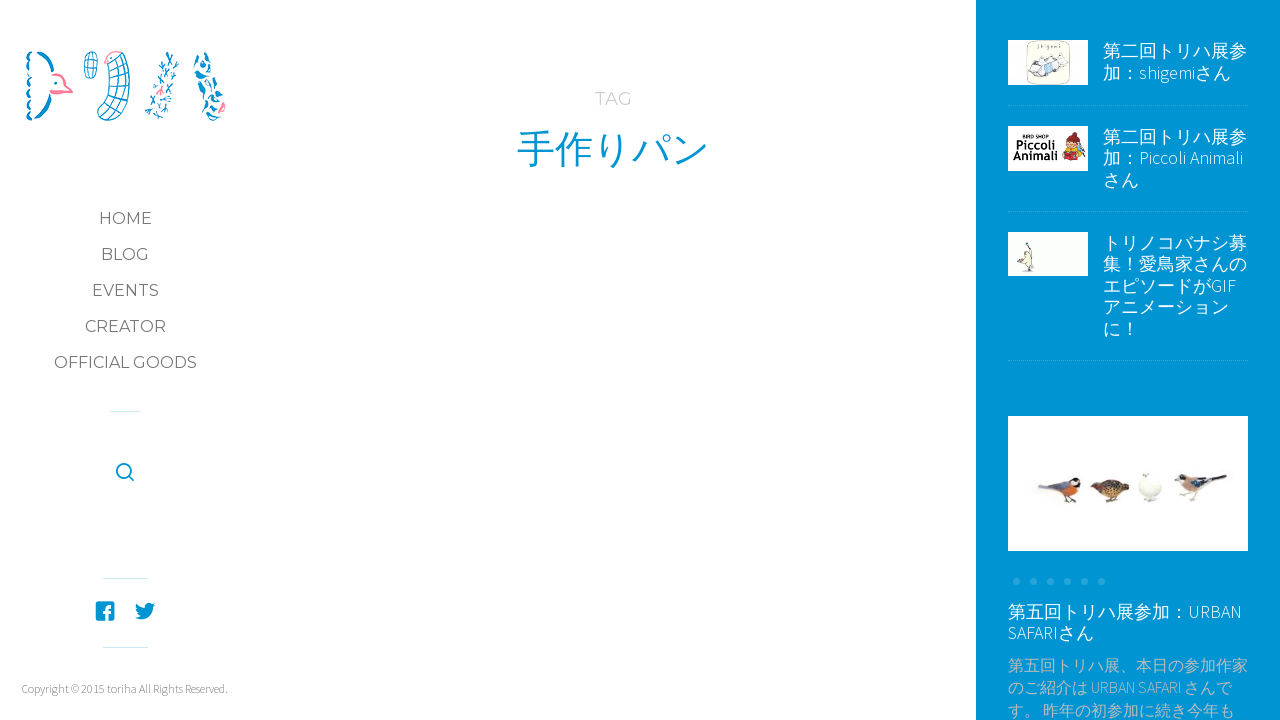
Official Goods (125, 362)
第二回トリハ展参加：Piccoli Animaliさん (1175, 158)
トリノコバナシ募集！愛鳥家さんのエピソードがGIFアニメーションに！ (1175, 285)
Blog (125, 254)
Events (125, 290)
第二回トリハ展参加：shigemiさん (1175, 61)
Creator (125, 326)
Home (125, 218)
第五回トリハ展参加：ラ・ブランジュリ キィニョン (613, 380)
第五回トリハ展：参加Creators (653, 326)
